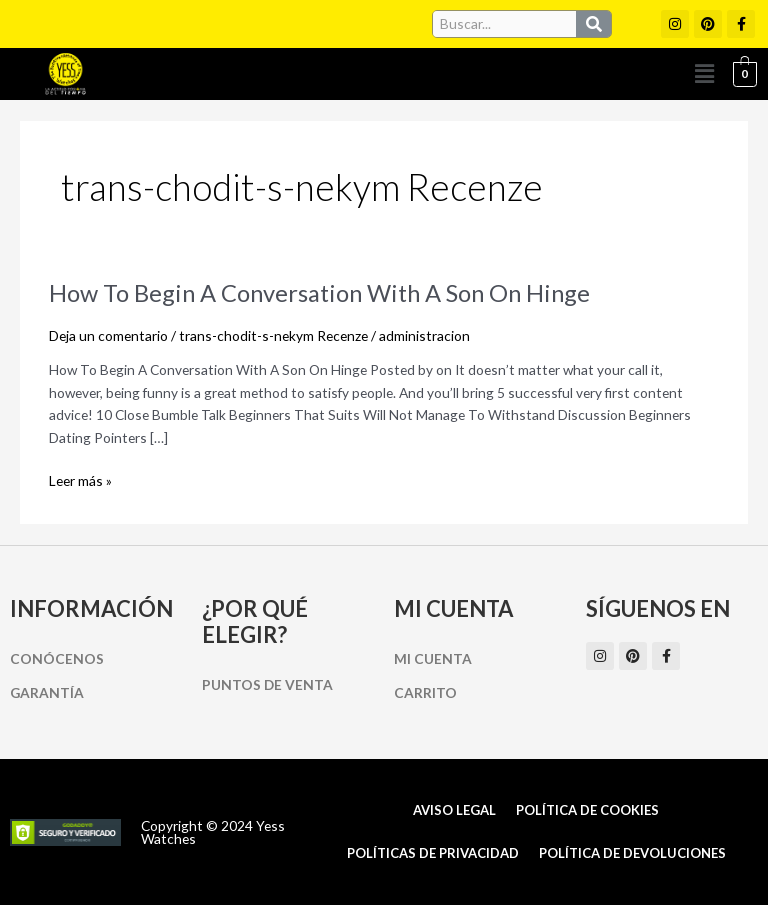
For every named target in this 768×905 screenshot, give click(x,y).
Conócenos (57, 658)
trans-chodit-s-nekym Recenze (273, 335)
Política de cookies (587, 810)
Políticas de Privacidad (433, 853)
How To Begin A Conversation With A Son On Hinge (319, 293)
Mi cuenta (433, 658)
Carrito (425, 692)
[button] (705, 73)
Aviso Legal (454, 810)
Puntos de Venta (267, 684)
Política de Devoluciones (632, 853)
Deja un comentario (108, 335)
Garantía (47, 692)
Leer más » (80, 481)
